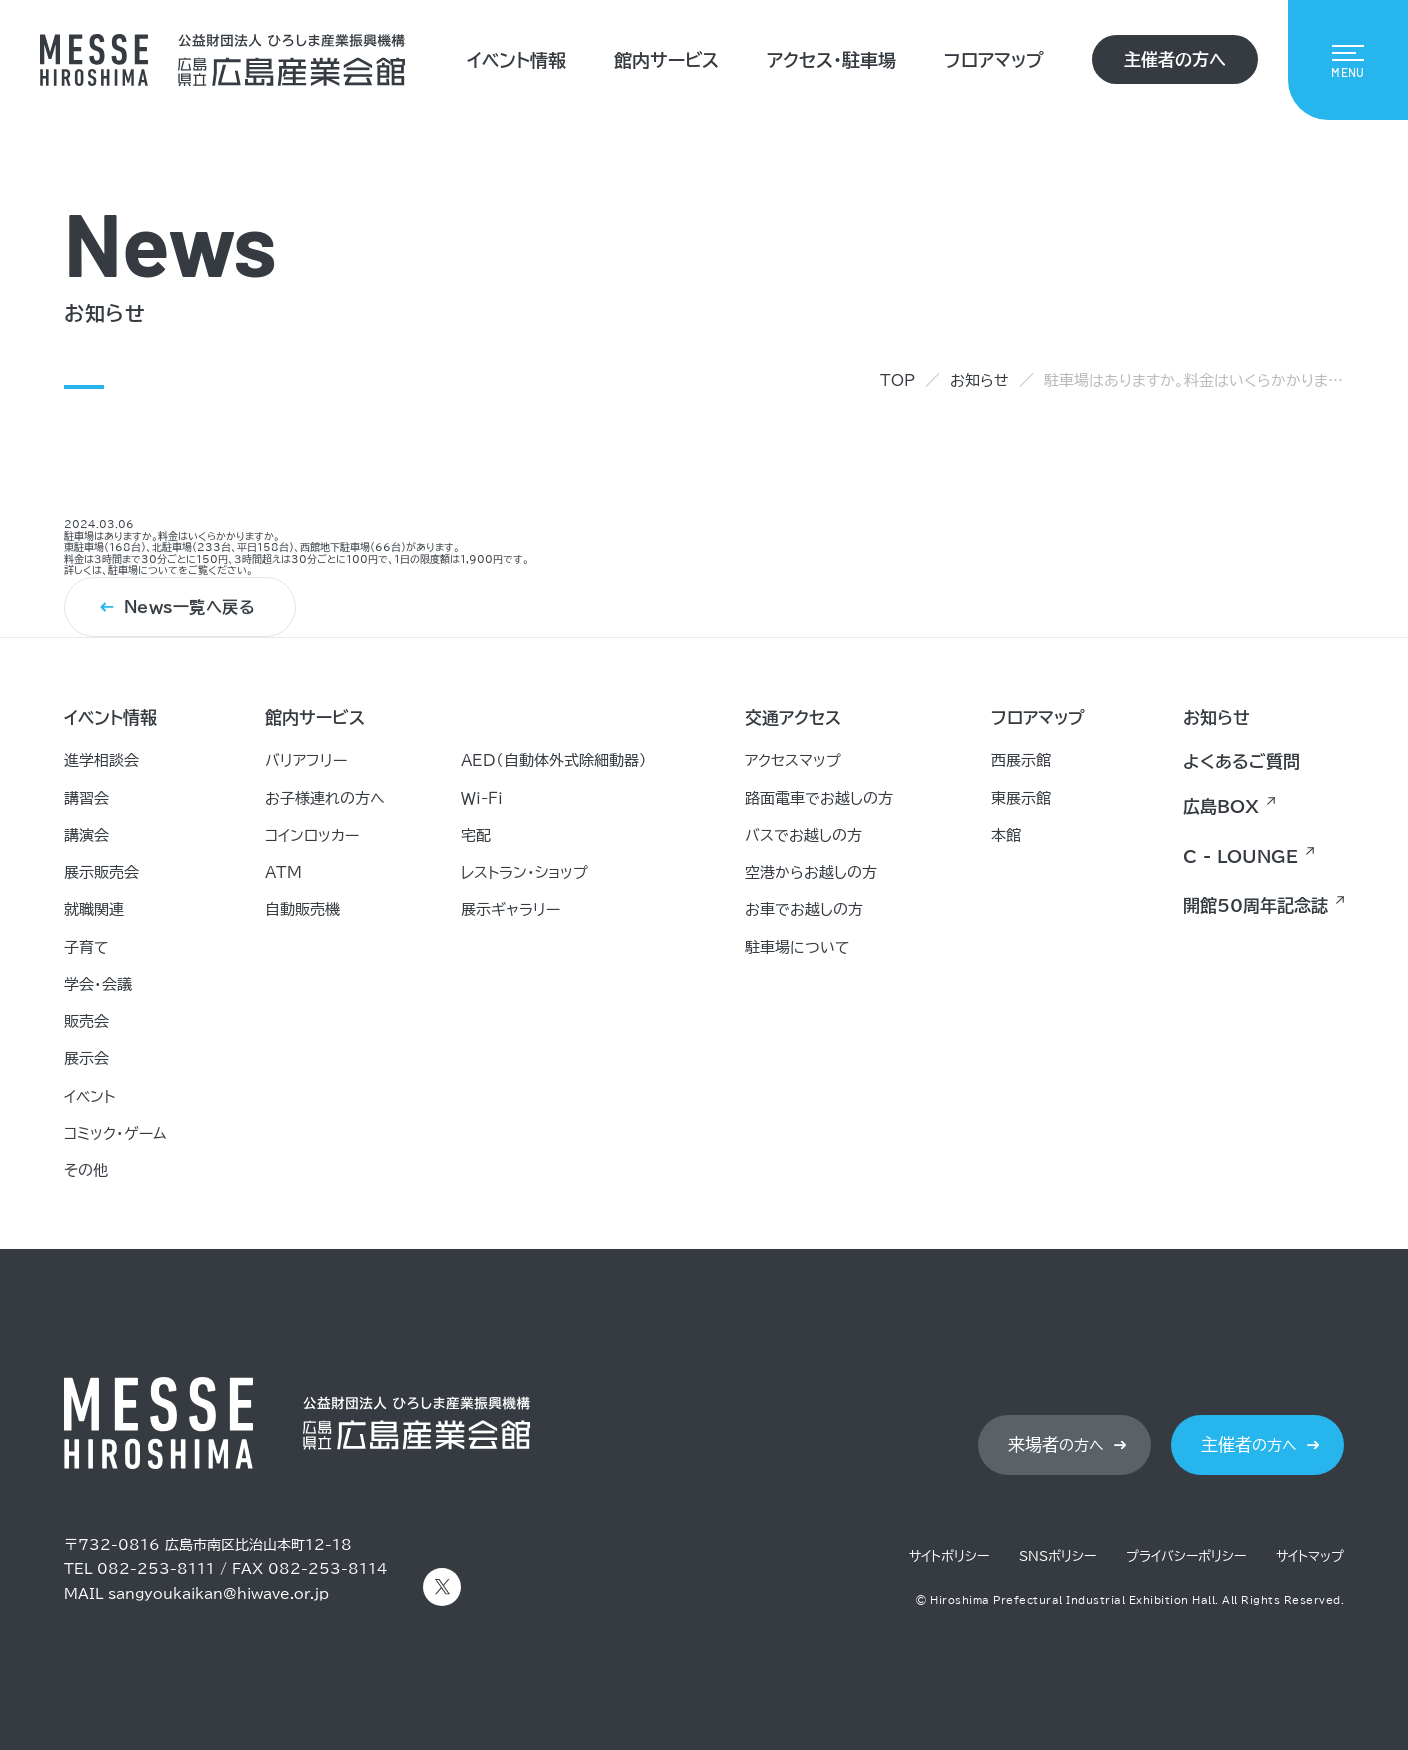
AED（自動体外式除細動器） (554, 760)
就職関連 (94, 909)
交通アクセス (793, 717)
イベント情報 (516, 60)
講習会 (86, 798)
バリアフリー (306, 760)
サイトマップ (1310, 1556)
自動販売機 (302, 909)
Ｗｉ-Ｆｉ (482, 798)
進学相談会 (101, 760)
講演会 (86, 835)
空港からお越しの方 (811, 872)
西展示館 (1021, 760)
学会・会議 (98, 984)
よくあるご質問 (1241, 761)
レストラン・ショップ (524, 872)
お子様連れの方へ (325, 798)
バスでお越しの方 (803, 835)
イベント (89, 1096)
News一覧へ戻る (189, 608)
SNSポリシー (1057, 1556)
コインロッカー (312, 835)
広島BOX (1221, 806)
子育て (86, 947)
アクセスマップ (793, 760)
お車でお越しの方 (804, 909)
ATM (283, 872)
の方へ (1056, 1445)
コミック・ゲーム (115, 1133)
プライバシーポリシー (1186, 1556)
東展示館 (1021, 798)
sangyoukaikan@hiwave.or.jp (218, 1594)
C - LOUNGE (1240, 856)
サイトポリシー (949, 1556)
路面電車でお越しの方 (819, 798)
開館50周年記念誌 (1255, 905)
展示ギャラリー (510, 909)
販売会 (86, 1021)
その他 (86, 1170)
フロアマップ (994, 60)
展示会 (86, 1058)
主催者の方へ (1175, 59)
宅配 (476, 835)
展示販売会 (101, 872)
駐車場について (143, 571)
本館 (1006, 835)
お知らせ (979, 380)
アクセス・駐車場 (831, 60)
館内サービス (666, 60)
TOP (897, 380)
